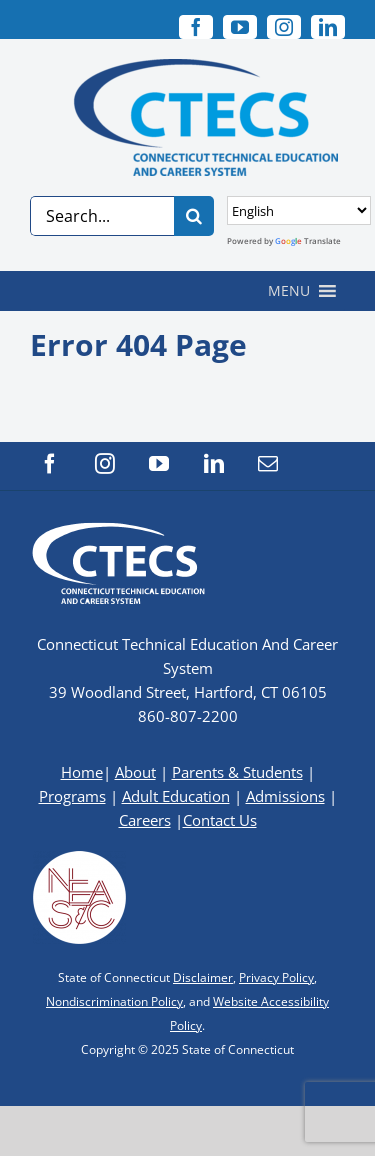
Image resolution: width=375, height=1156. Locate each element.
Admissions (285, 796)
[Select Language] (299, 210)
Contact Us (220, 820)
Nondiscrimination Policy (114, 1001)
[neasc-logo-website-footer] (80, 856)
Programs (72, 796)
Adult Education (176, 796)
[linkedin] (328, 27)
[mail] (268, 464)
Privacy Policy (276, 977)
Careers (145, 820)
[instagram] (284, 27)
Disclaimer (203, 977)
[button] (289, 291)
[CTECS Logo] (188, 67)
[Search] (194, 216)
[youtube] (240, 27)
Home (82, 772)
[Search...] (102, 216)
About (135, 772)
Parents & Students (237, 772)
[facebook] (196, 27)
